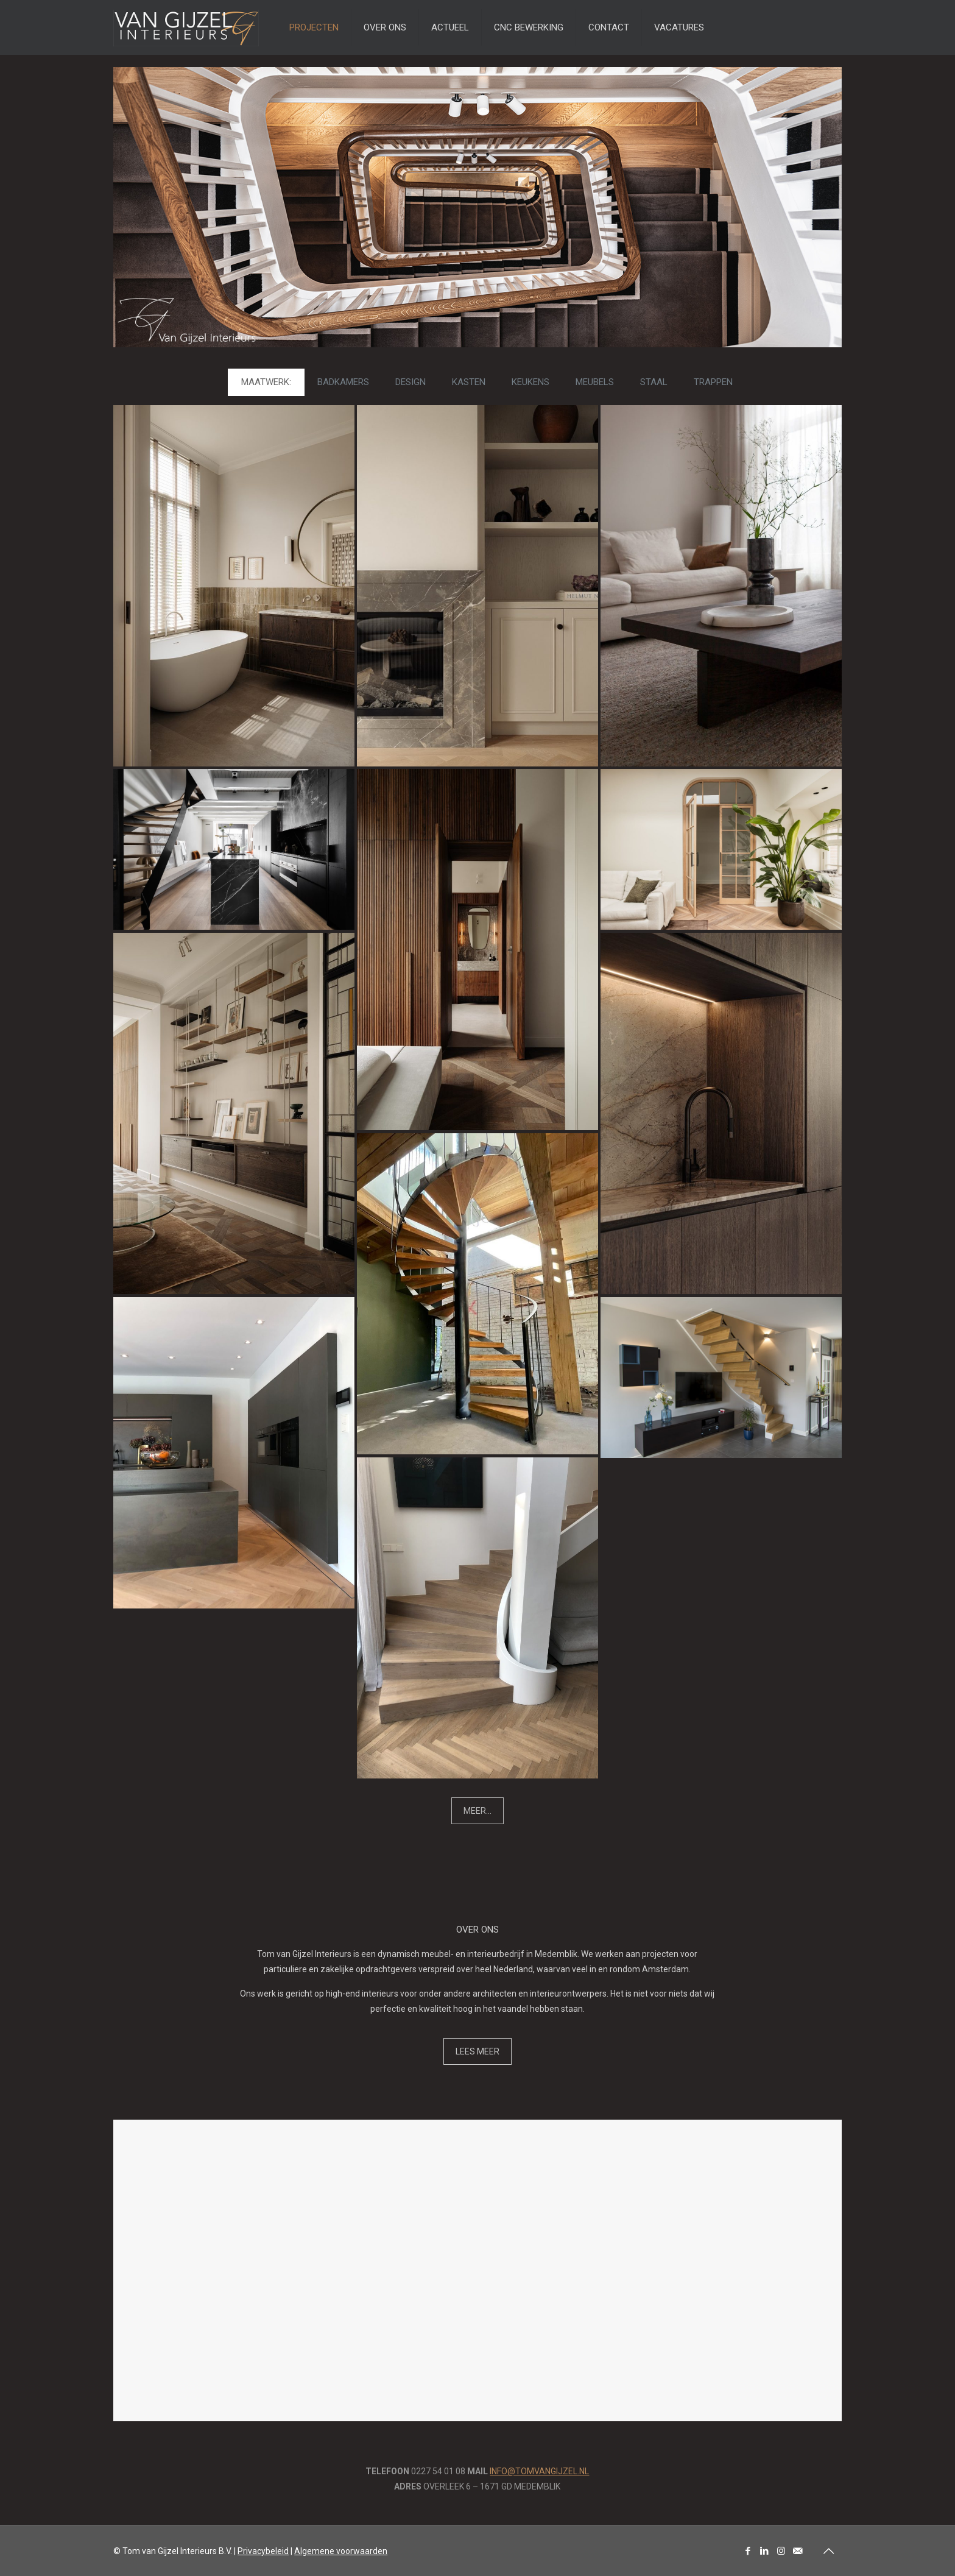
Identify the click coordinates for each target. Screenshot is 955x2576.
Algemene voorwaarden (340, 2551)
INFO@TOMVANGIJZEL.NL (539, 2471)
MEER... (477, 1811)
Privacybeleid (263, 2551)
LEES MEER (477, 2051)
